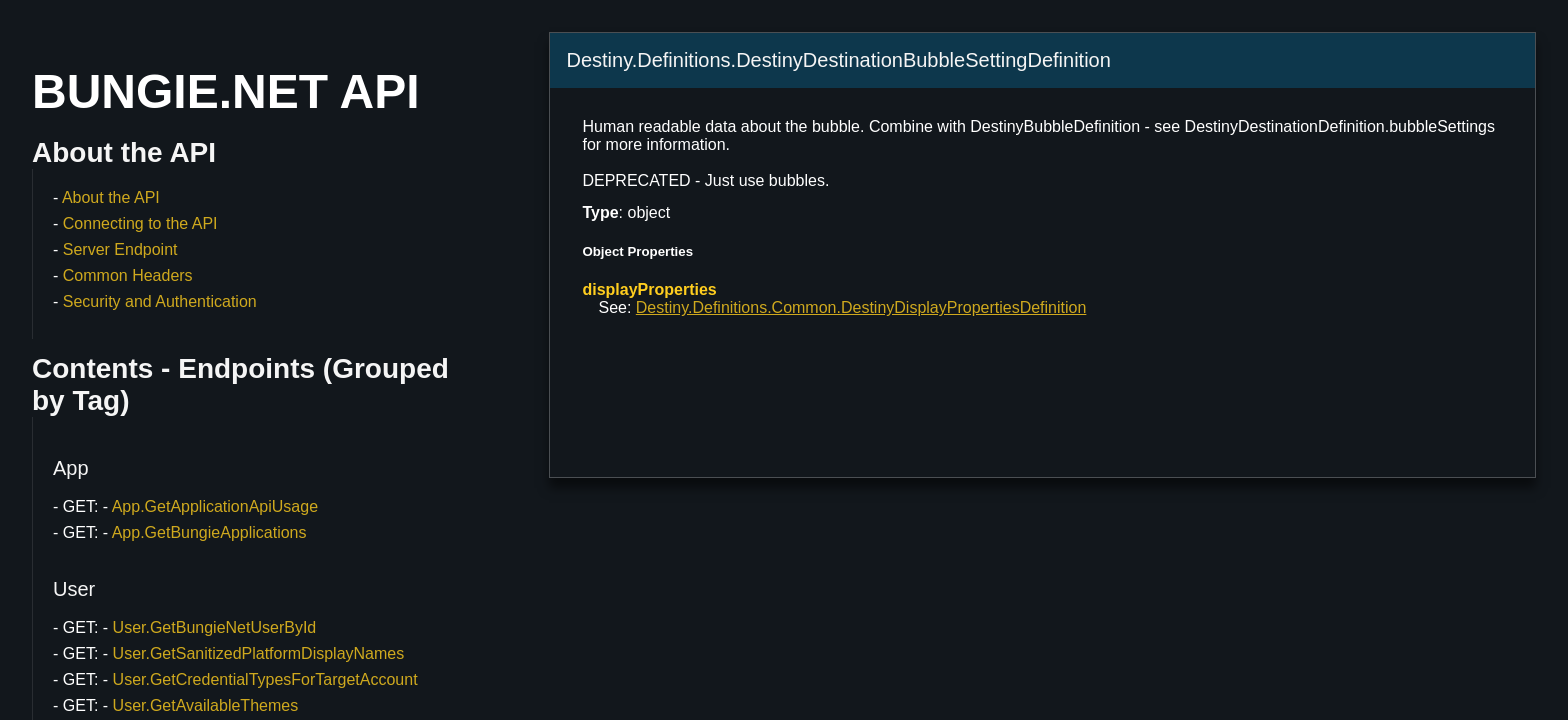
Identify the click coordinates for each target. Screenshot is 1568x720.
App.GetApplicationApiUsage (215, 506)
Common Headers (128, 275)
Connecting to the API (140, 223)
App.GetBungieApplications (209, 532)
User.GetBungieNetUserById (215, 627)
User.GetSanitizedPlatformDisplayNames (259, 653)
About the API (111, 197)
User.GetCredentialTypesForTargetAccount (265, 679)
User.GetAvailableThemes (206, 705)
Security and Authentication (160, 301)
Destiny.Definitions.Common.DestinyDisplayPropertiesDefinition (861, 307)
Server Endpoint (120, 249)
